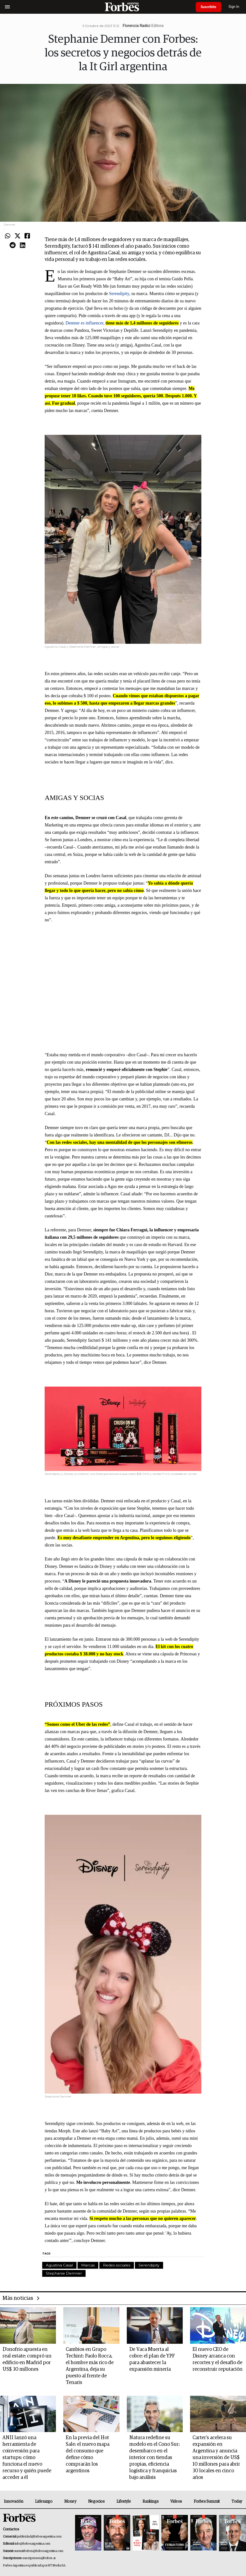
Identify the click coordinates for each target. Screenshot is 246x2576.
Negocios (96, 2501)
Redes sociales (116, 2265)
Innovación (13, 2501)
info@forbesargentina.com (32, 2543)
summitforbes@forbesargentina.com (38, 2551)
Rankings (150, 2501)
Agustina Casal (59, 2265)
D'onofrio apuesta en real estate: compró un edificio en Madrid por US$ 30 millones (27, 2359)
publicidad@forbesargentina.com (39, 2536)
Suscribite (208, 7)
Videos (176, 2501)
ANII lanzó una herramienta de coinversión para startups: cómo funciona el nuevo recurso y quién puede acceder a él (26, 2457)
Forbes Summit (207, 2501)
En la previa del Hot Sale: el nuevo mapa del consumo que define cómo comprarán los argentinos (87, 2454)
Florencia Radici (136, 25)
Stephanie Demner (64, 2273)
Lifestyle (124, 2501)
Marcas (88, 2265)
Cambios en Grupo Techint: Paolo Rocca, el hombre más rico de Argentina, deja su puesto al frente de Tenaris (90, 2366)
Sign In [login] (234, 7)
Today (237, 2501)
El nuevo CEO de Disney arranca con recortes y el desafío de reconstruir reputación (218, 2359)
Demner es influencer (84, 323)
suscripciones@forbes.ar (39, 2558)
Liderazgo (43, 2501)
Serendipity (119, 293)
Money (70, 2501)
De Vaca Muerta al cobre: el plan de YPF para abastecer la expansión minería (152, 2359)
